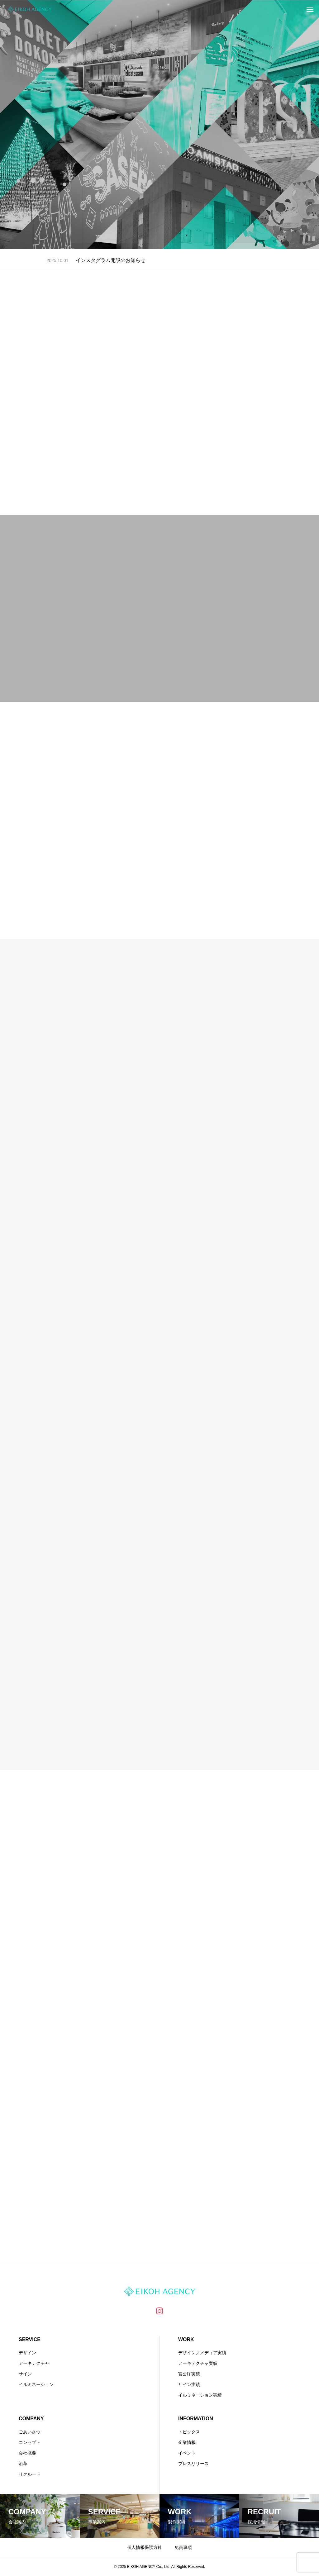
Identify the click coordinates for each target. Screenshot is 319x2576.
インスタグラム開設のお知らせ (110, 260)
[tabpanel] (159, 124)
